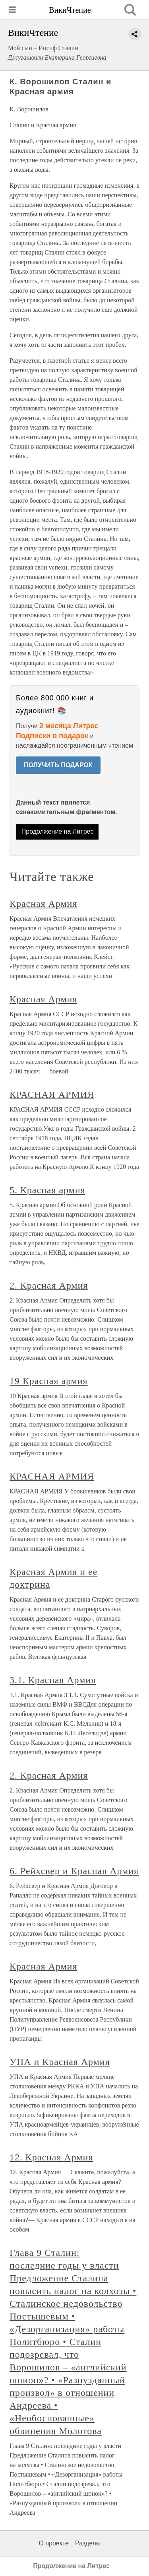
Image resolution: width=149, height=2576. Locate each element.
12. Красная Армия (51, 2157)
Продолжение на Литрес (57, 831)
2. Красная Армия (49, 1285)
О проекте (54, 2543)
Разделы (88, 2543)
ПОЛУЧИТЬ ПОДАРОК (58, 765)
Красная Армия (43, 903)
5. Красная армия (47, 1190)
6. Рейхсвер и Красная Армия (74, 1871)
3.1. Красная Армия (53, 1680)
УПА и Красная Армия (60, 2062)
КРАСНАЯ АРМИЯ (52, 1094)
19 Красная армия (49, 1381)
